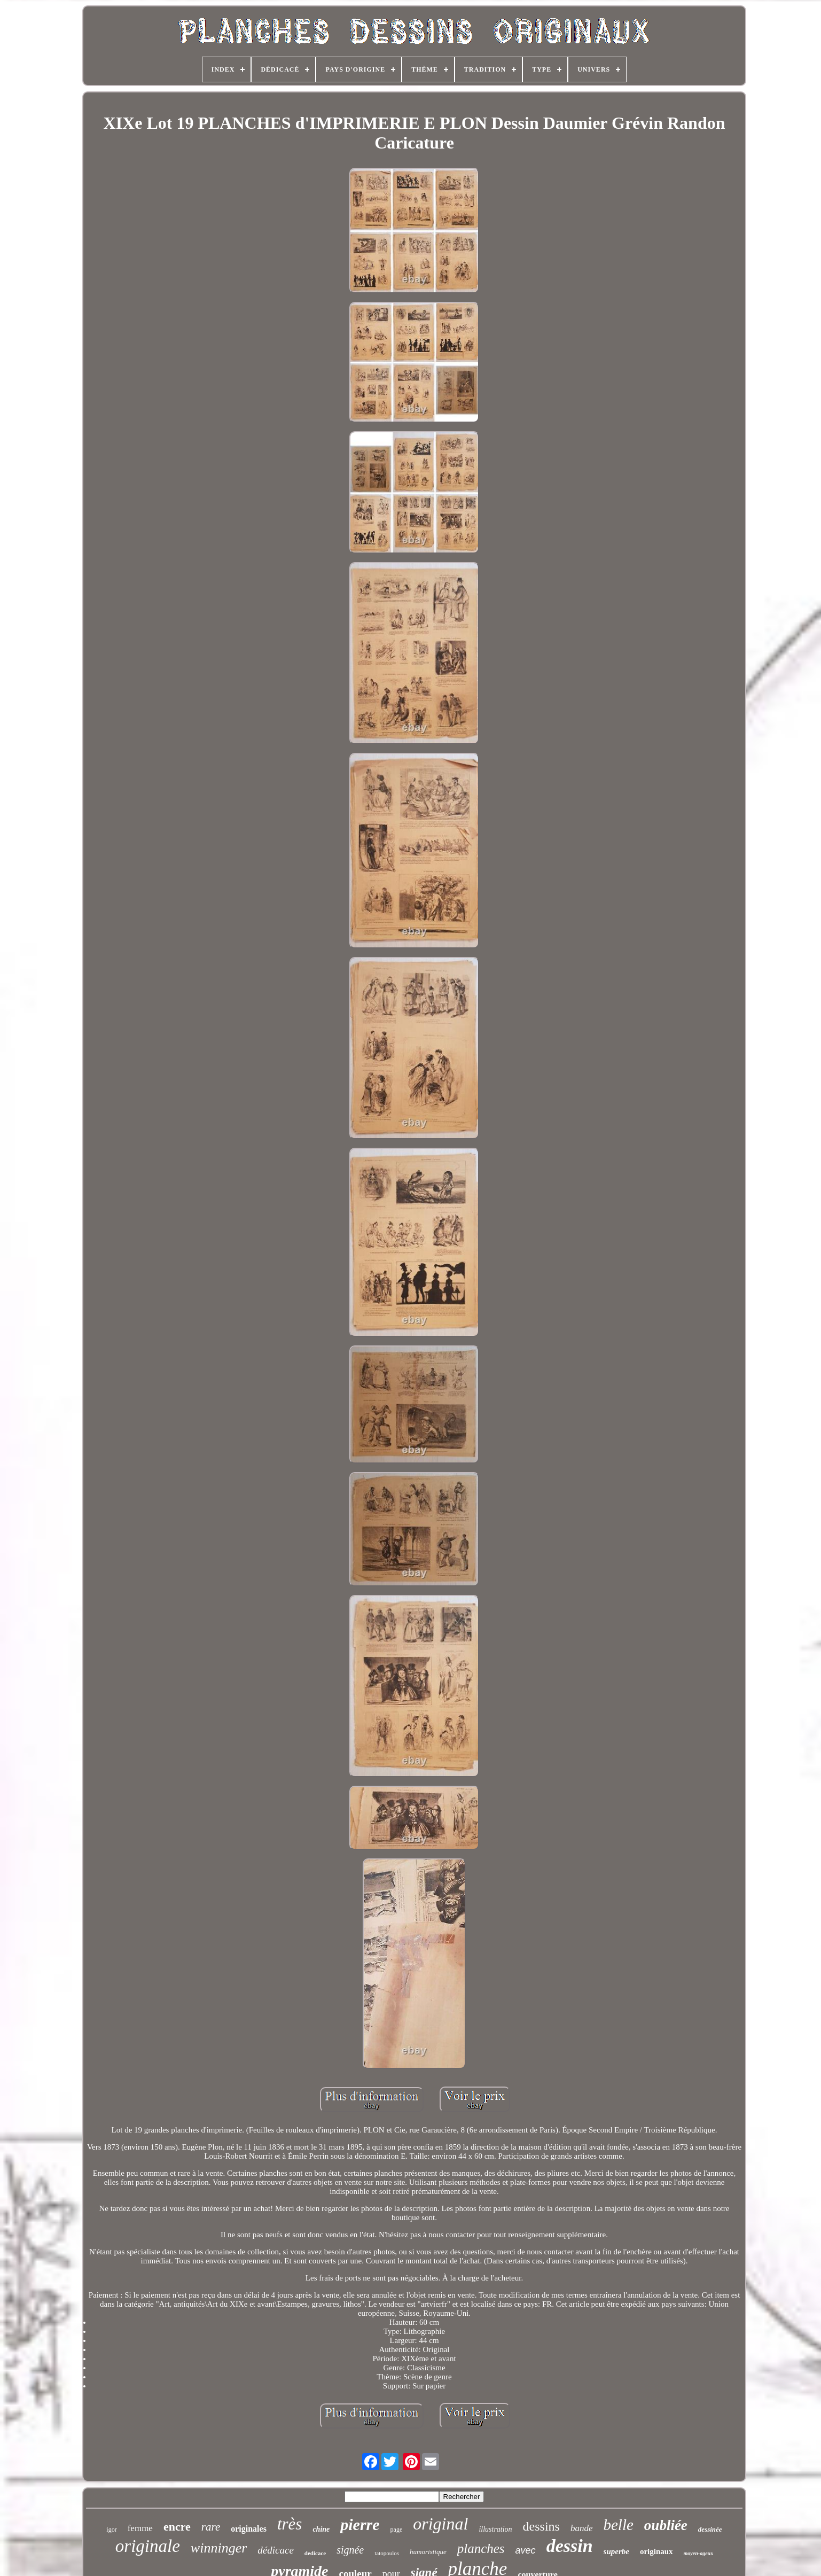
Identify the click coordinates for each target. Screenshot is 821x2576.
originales (249, 2528)
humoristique (428, 2552)
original (440, 2523)
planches (481, 2548)
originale (147, 2546)
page (396, 2529)
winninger (219, 2548)
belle (619, 2524)
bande (581, 2528)
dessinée (710, 2529)
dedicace (315, 2553)
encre (177, 2526)
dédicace (275, 2550)
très (289, 2524)
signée (350, 2550)
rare (210, 2526)
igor (111, 2529)
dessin (569, 2546)
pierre (359, 2524)
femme (140, 2528)
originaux (656, 2551)
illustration (495, 2529)
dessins (541, 2526)
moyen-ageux (699, 2553)
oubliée (665, 2525)
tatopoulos (386, 2553)
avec (525, 2550)
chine (321, 2529)
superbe (616, 2551)
